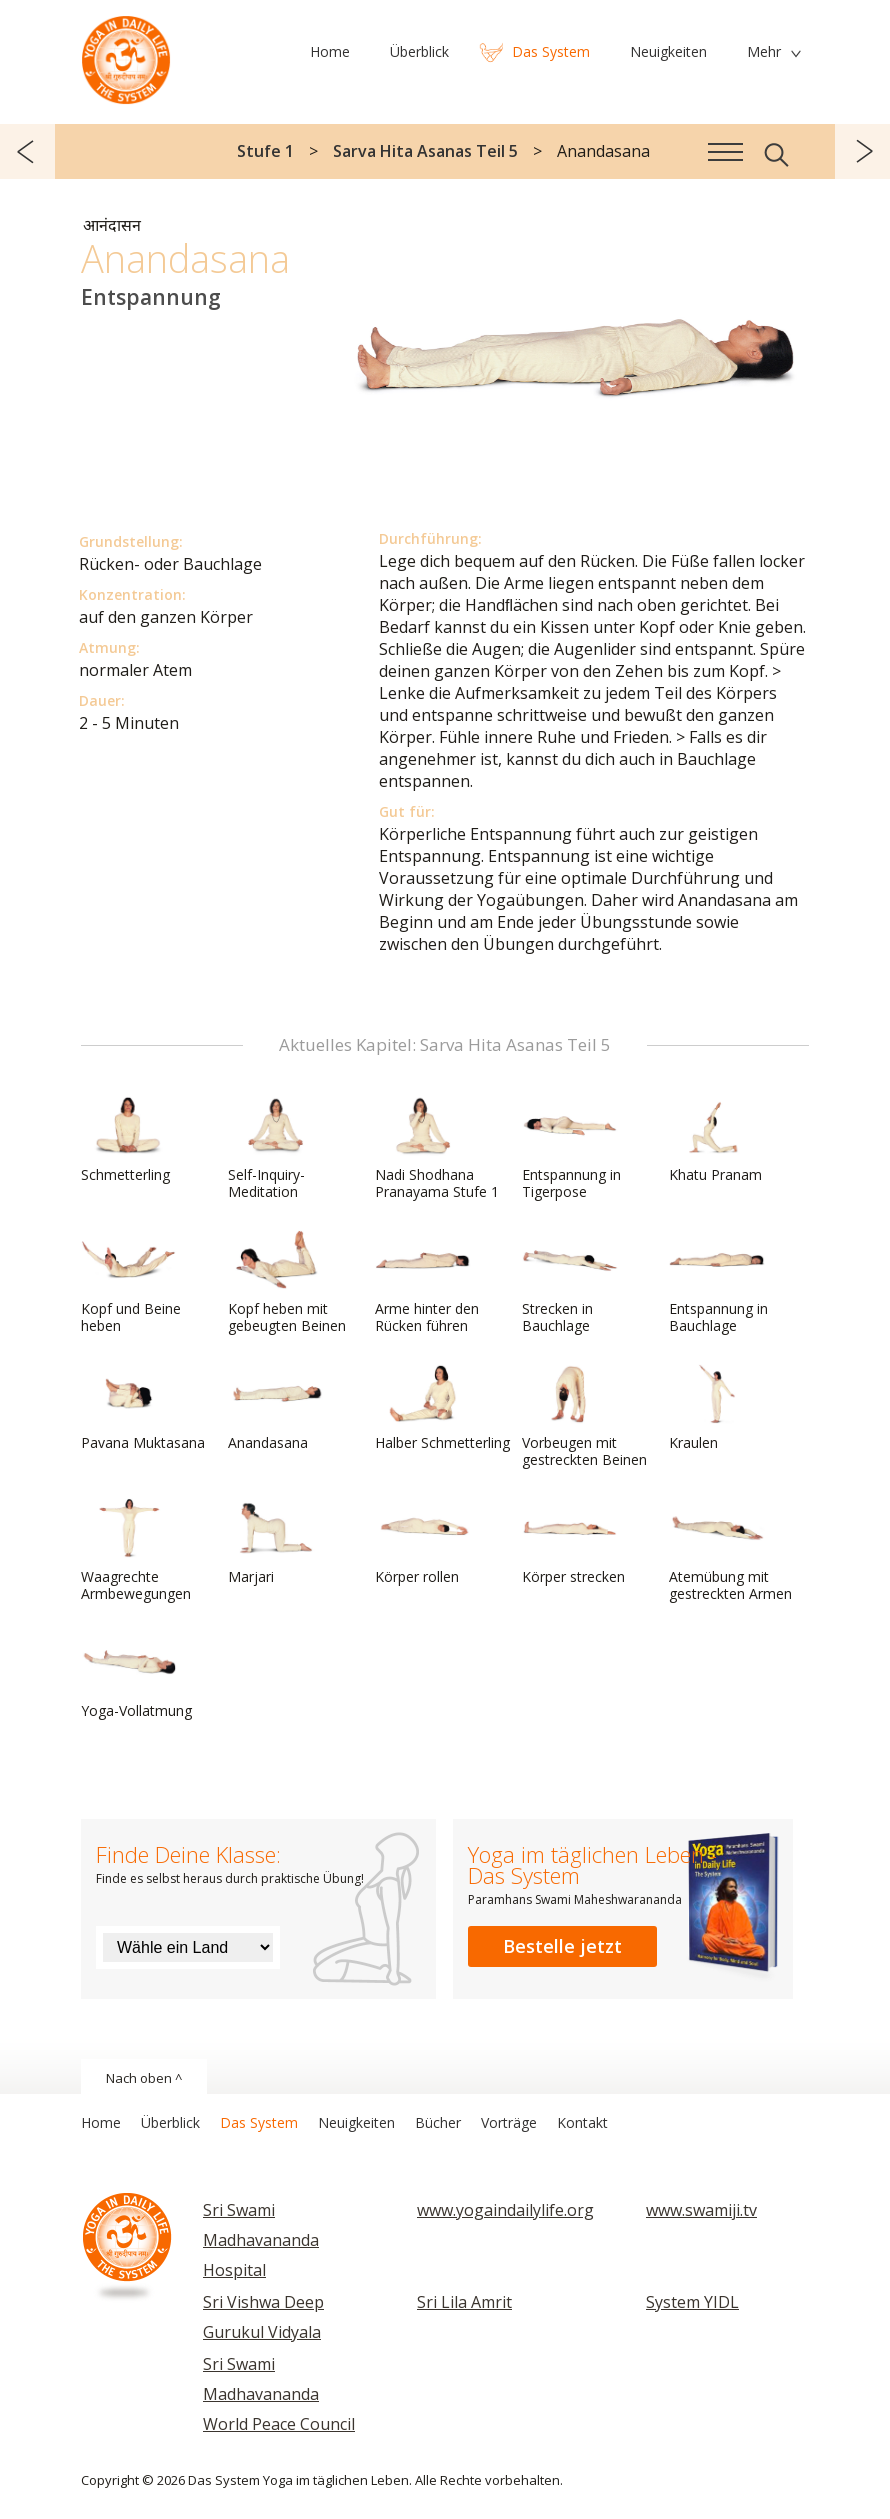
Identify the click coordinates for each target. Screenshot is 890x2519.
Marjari (276, 1542)
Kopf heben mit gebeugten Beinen (287, 1282)
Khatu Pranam (717, 1140)
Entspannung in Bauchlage (718, 1282)
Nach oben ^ (144, 2078)
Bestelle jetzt (562, 1946)
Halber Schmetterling (442, 1408)
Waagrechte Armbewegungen (136, 1550)
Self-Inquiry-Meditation (276, 1148)
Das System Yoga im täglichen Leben (126, 55)
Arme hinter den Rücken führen (427, 1282)
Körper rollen (423, 1542)
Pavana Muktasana (143, 1408)
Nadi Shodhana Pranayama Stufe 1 (437, 1148)
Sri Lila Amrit (464, 2302)
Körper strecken (573, 1542)
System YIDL (692, 2302)
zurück (27, 151)
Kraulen (717, 1408)
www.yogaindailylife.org (505, 2210)
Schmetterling (129, 1140)
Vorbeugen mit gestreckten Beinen (584, 1416)
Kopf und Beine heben (131, 1282)
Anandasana (276, 1408)
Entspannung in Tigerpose (571, 1148)
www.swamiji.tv (701, 2210)
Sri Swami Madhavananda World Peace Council (279, 2394)
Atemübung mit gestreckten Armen (730, 1550)
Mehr (764, 51)
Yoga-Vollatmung (136, 1676)
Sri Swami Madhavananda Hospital (261, 2240)
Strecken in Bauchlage (570, 1282)
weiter (862, 151)
